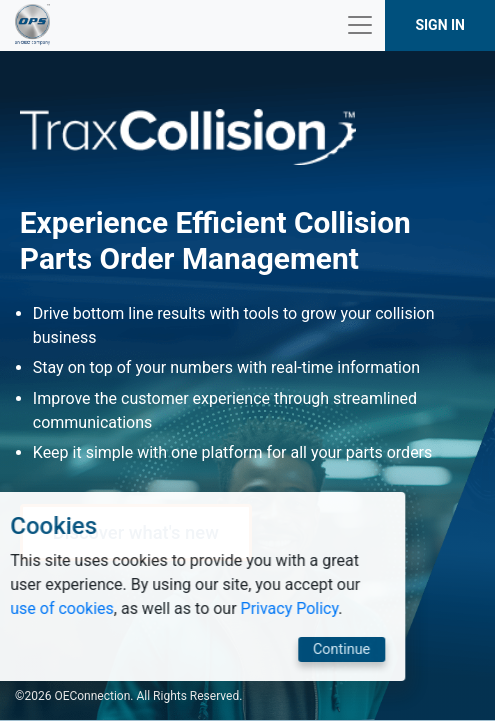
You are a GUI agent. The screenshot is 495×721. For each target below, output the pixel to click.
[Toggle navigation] (360, 25)
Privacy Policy (205, 608)
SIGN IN (440, 25)
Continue (256, 649)
